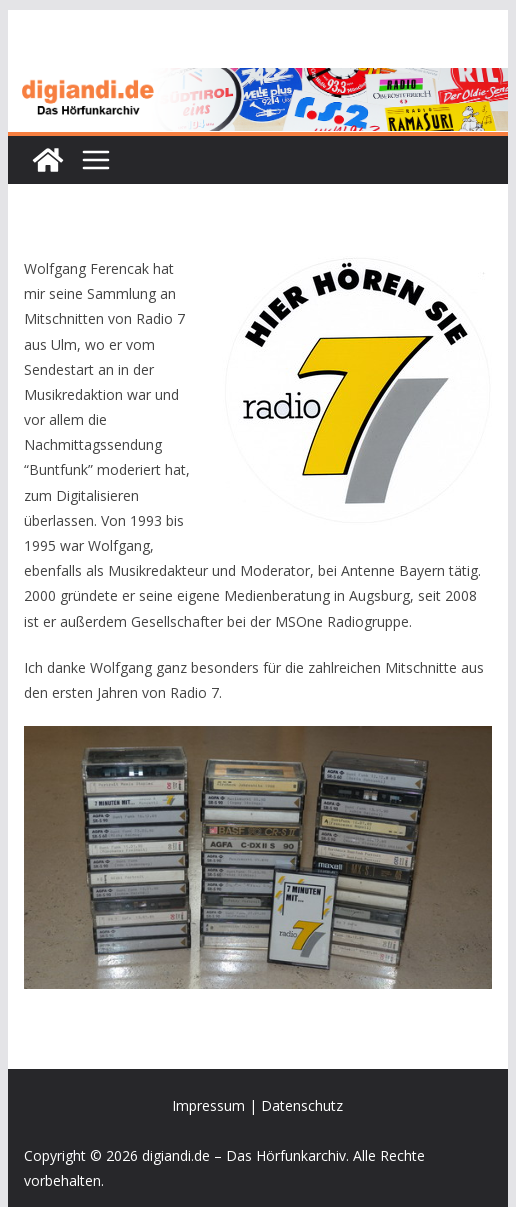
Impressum (208, 1105)
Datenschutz (302, 1105)
